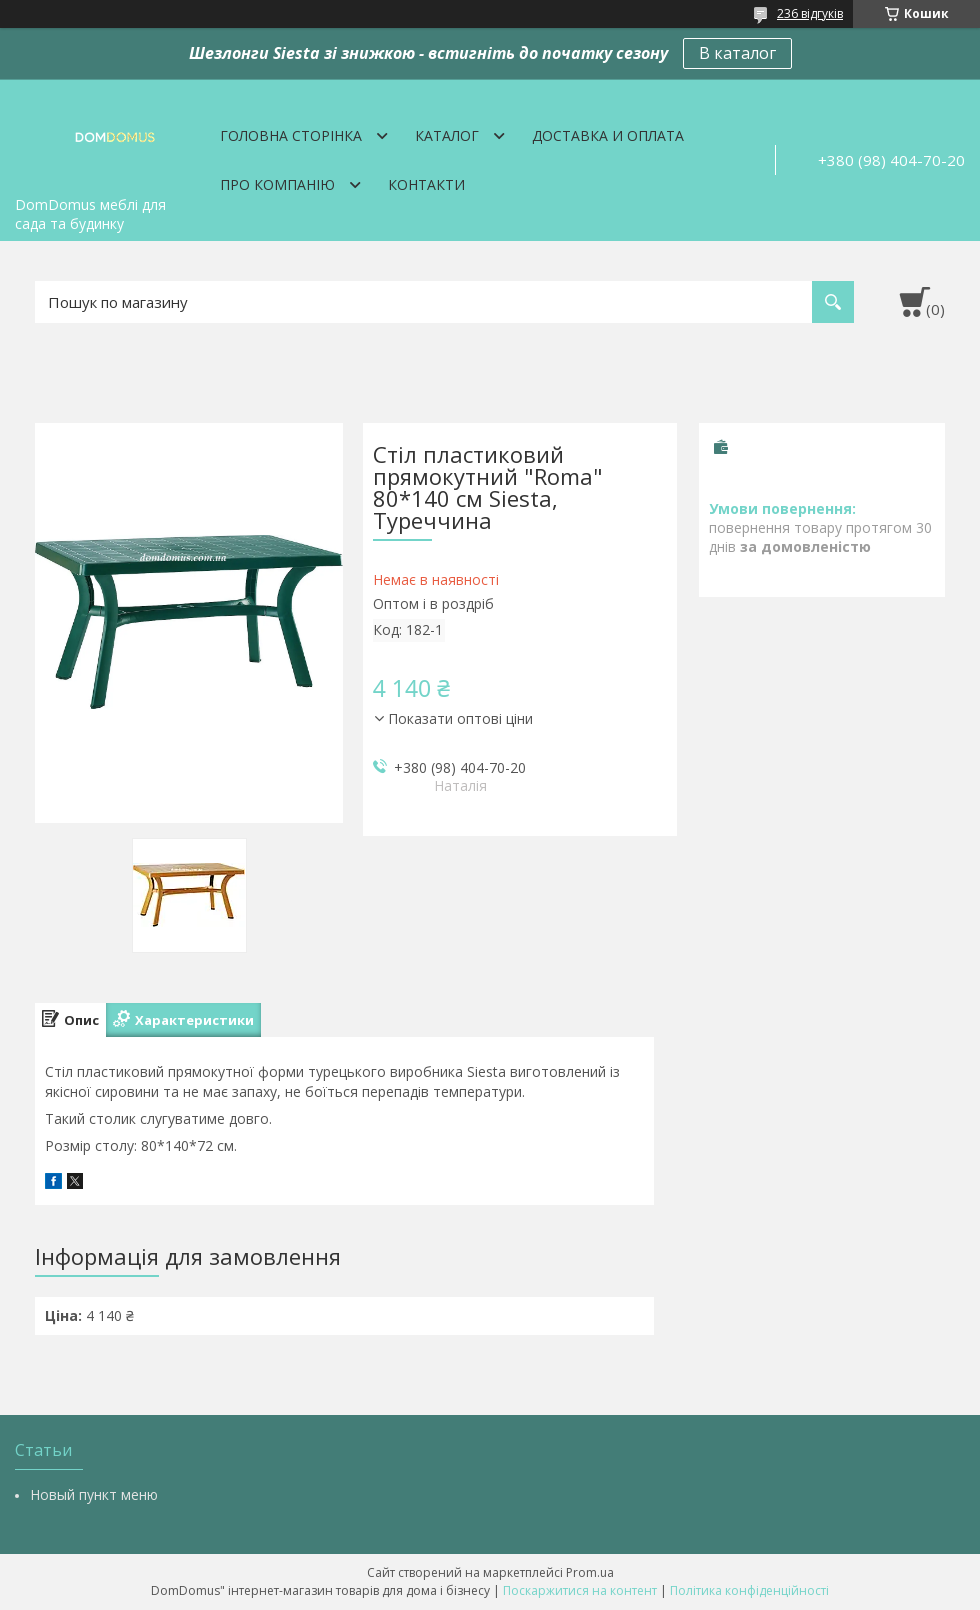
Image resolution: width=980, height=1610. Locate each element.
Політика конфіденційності (749, 1590)
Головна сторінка (291, 135)
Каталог (447, 135)
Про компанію (277, 184)
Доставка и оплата (608, 135)
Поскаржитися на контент (580, 1590)
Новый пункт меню (94, 1494)
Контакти (426, 184)
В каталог (737, 53)
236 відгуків (810, 13)
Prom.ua (590, 1572)
